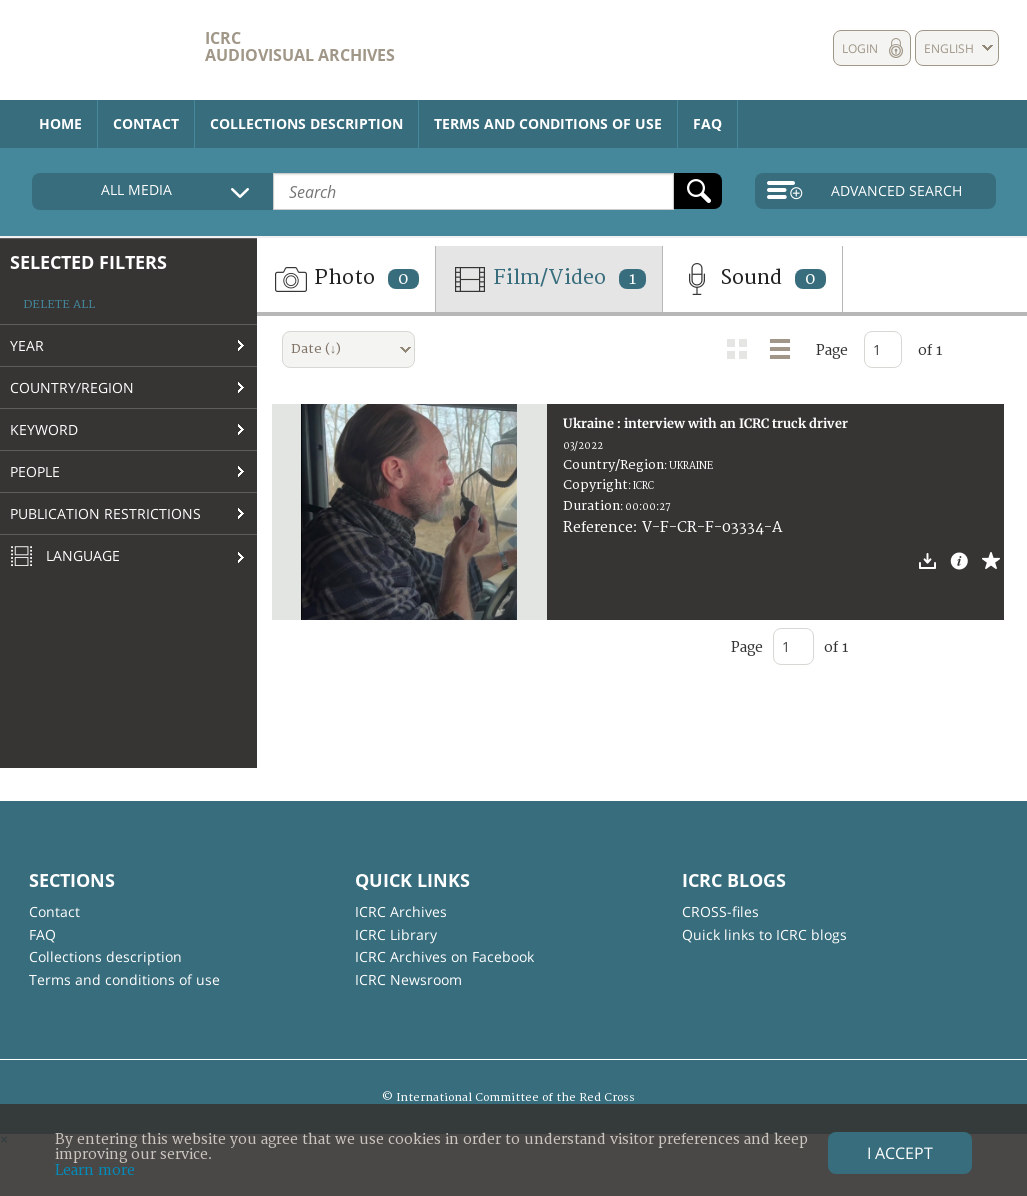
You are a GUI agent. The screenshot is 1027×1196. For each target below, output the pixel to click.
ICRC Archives (401, 911)
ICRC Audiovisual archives (300, 46)
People (35, 471)
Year (27, 345)
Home (60, 123)
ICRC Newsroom (408, 979)
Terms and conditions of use (548, 123)
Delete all (59, 304)
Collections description (306, 123)
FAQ (707, 123)
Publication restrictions (105, 513)
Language (65, 557)
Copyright (595, 485)
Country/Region (72, 387)
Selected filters (88, 262)
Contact (146, 123)
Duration (591, 506)
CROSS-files (720, 911)
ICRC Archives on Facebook (444, 956)
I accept (900, 1153)
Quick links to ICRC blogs (764, 934)
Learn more (95, 1170)
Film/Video (549, 279)
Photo (346, 279)
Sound (752, 279)
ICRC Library (396, 934)
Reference (598, 527)
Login (860, 48)
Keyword (44, 429)
